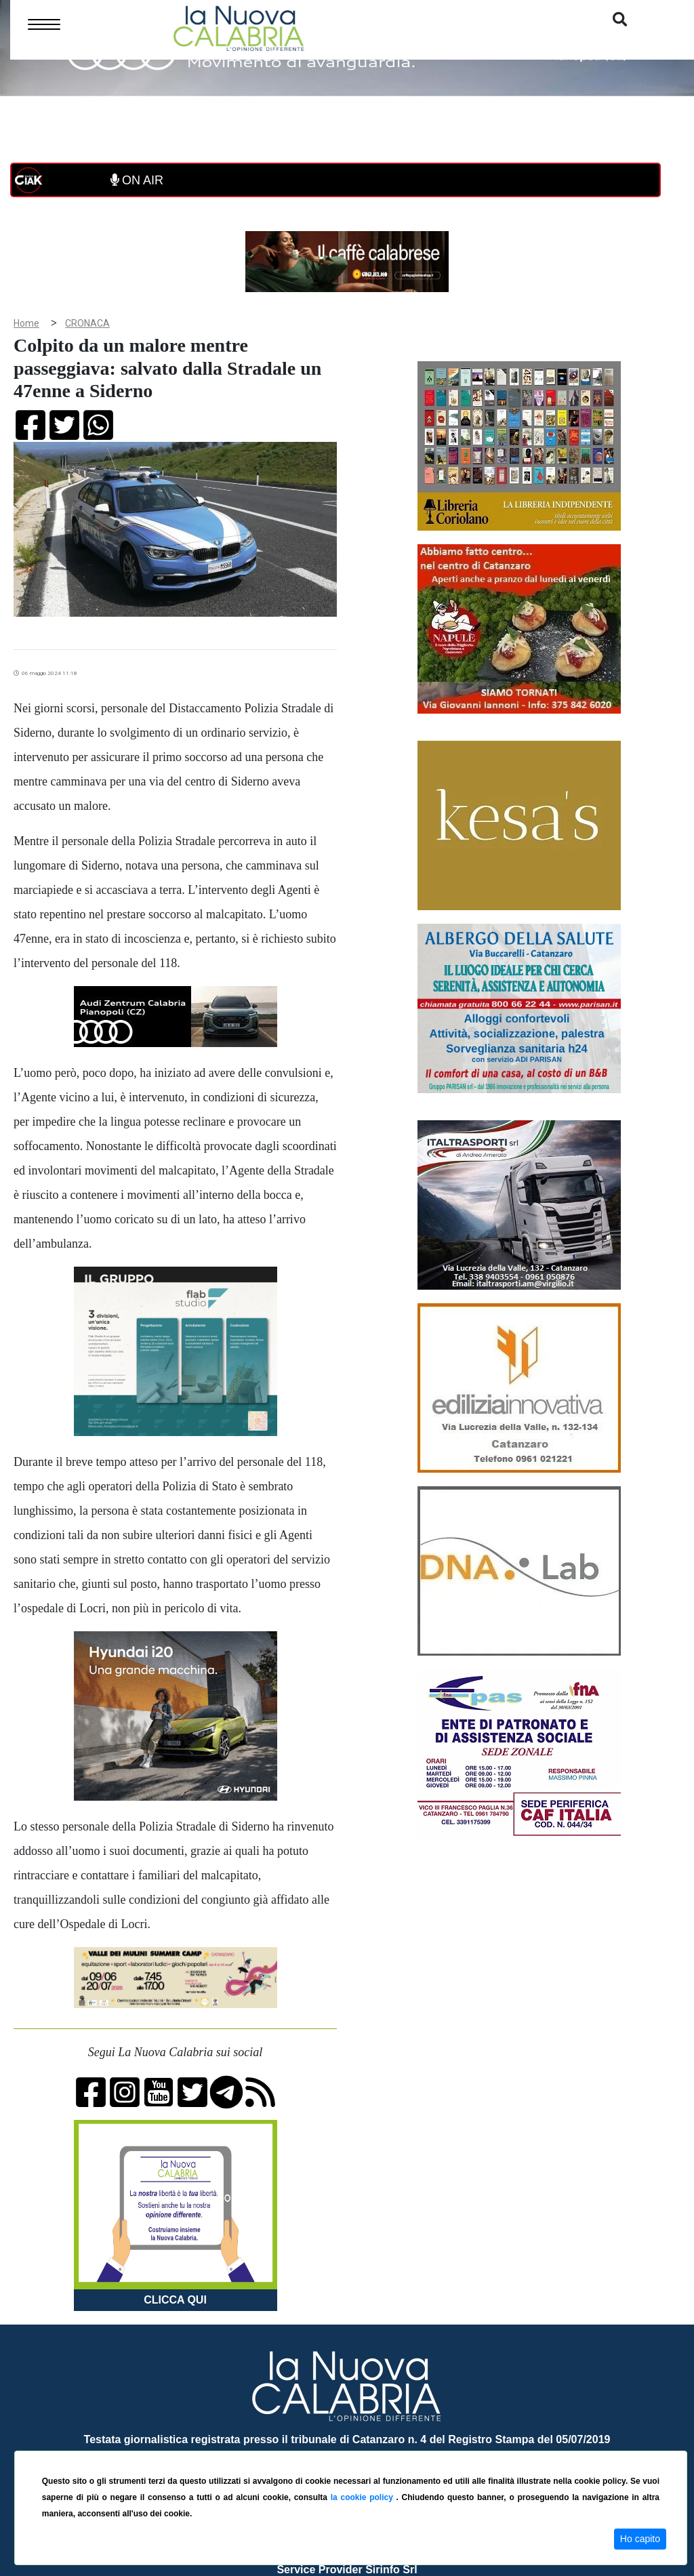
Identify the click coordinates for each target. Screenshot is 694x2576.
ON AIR (136, 180)
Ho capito (640, 2538)
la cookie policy (363, 2497)
